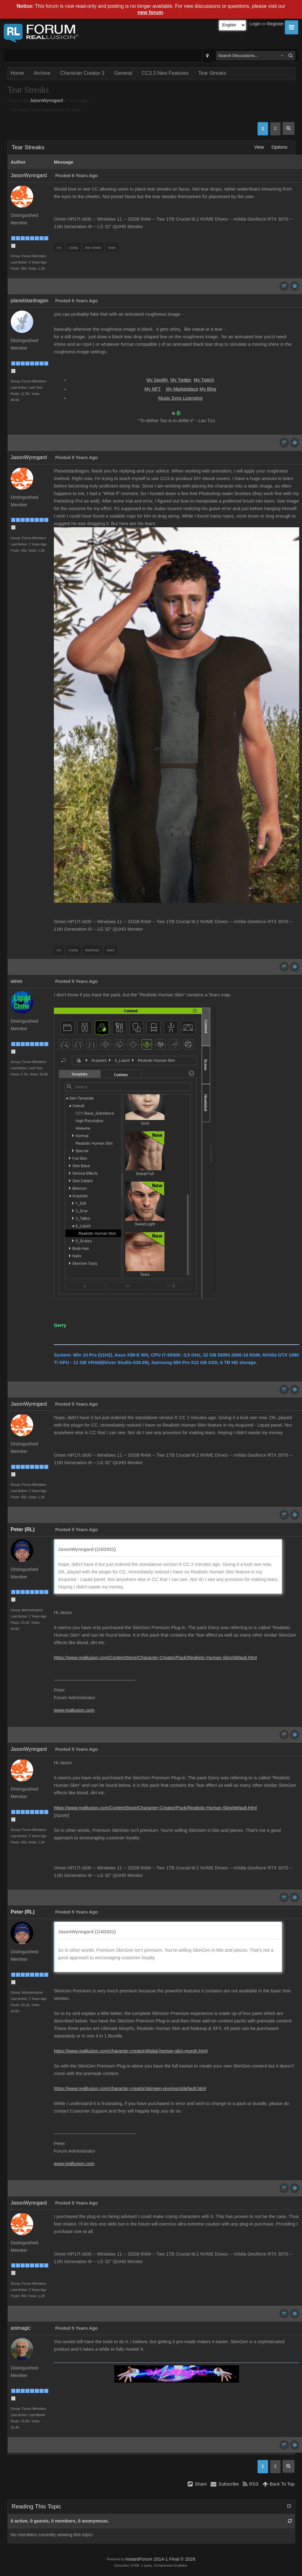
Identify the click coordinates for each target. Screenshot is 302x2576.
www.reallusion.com (74, 1710)
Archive (42, 73)
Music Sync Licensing (180, 398)
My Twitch (204, 379)
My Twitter (180, 379)
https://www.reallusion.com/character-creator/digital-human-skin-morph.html (130, 2050)
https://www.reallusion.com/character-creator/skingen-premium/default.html (130, 2088)
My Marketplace (182, 388)
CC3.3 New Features (165, 73)
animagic (21, 2328)
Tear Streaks (212, 73)
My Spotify (158, 379)
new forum (150, 12)
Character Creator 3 (82, 73)
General (123, 73)
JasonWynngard (46, 100)
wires (16, 981)
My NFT (152, 388)
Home (17, 73)
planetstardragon (29, 300)
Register (275, 23)
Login (255, 23)
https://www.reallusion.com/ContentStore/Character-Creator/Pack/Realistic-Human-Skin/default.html (155, 1657)
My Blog (208, 388)
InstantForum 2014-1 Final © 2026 (160, 2559)
